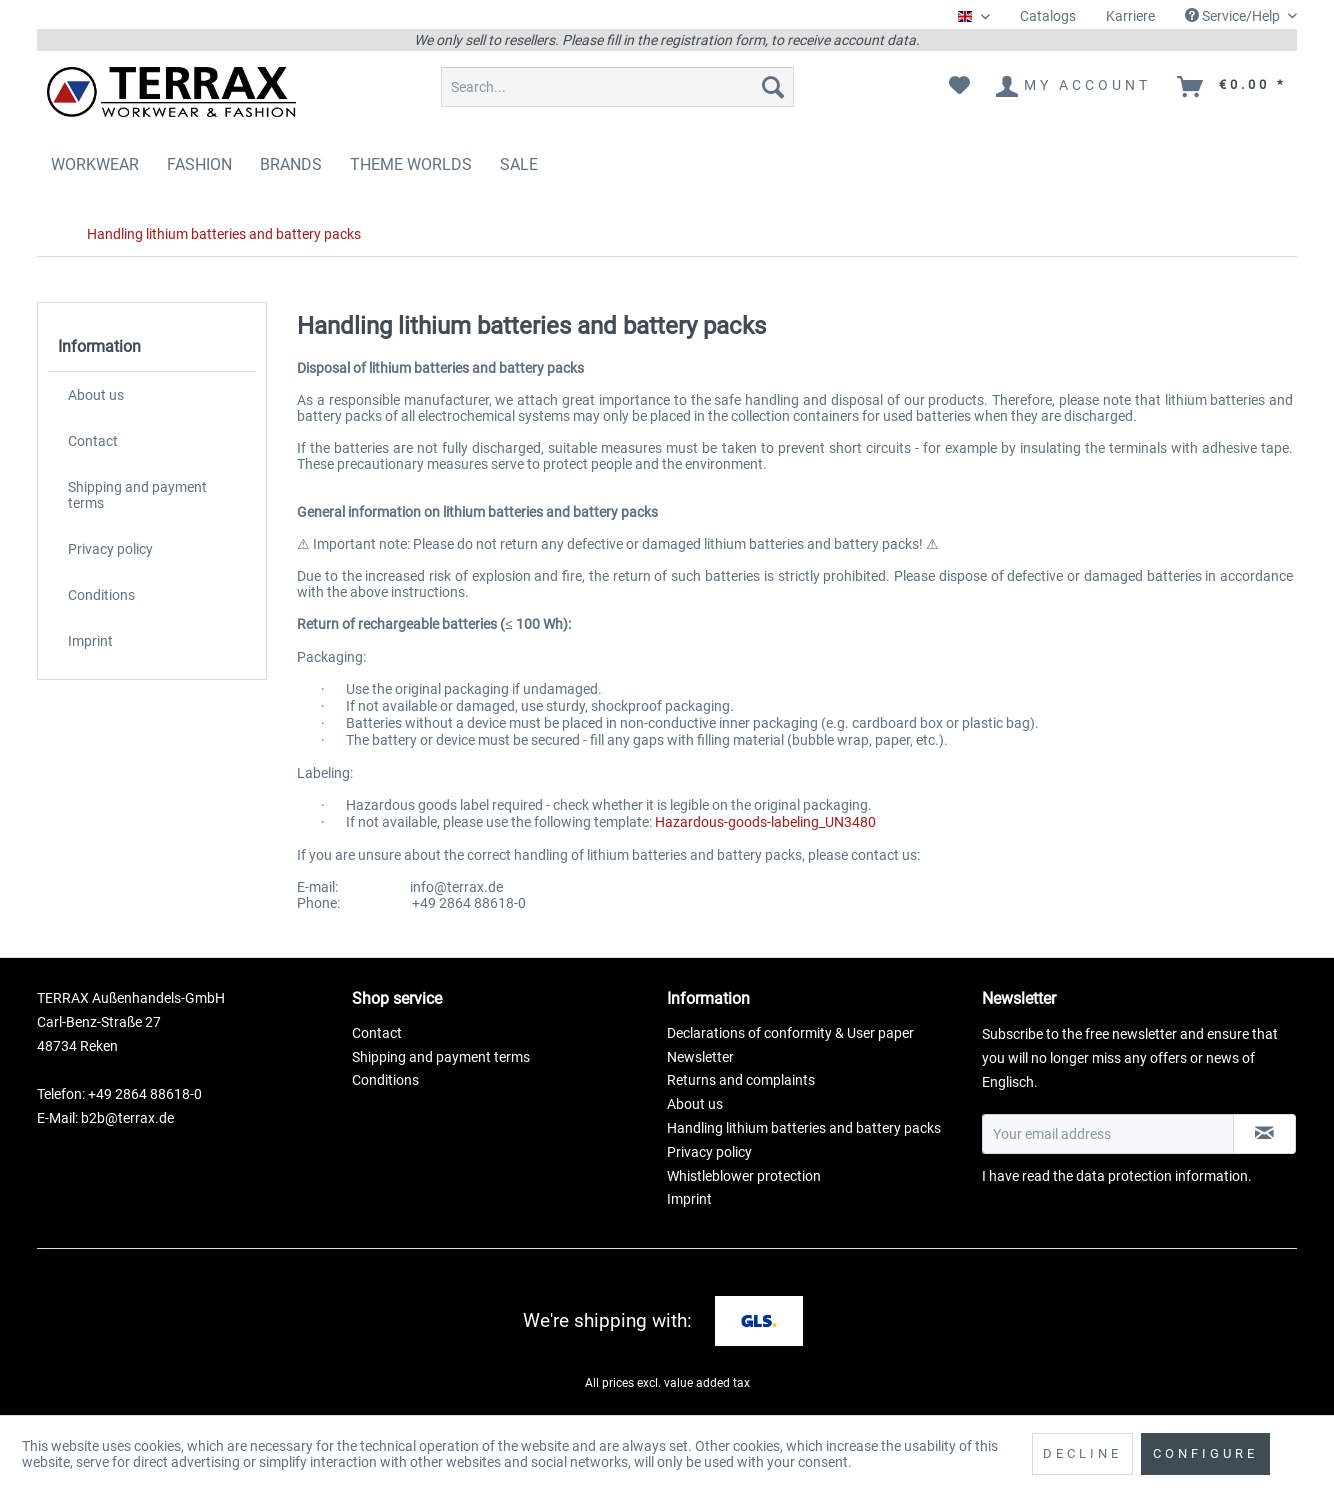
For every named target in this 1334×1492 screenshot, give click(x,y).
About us (96, 395)
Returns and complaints (741, 1080)
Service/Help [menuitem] (1234, 16)
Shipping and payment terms (137, 495)
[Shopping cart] (1233, 87)
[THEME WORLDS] (411, 164)
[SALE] (519, 164)
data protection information (1162, 1176)
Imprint (90, 641)
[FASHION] (199, 164)
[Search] (773, 87)
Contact (93, 441)
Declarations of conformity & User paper (790, 1033)
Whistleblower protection (744, 1176)
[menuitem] (1048, 16)
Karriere (1130, 16)
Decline (1082, 1453)
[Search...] (617, 87)
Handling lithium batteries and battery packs (804, 1128)
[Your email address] (1108, 1134)
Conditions (101, 595)
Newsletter (700, 1057)
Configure (1205, 1453)
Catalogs (1048, 16)
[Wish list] (959, 87)
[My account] (1074, 87)
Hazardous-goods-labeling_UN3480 (765, 822)
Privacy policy (110, 549)
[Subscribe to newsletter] (1264, 1134)
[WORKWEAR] (95, 164)
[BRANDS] (291, 164)
